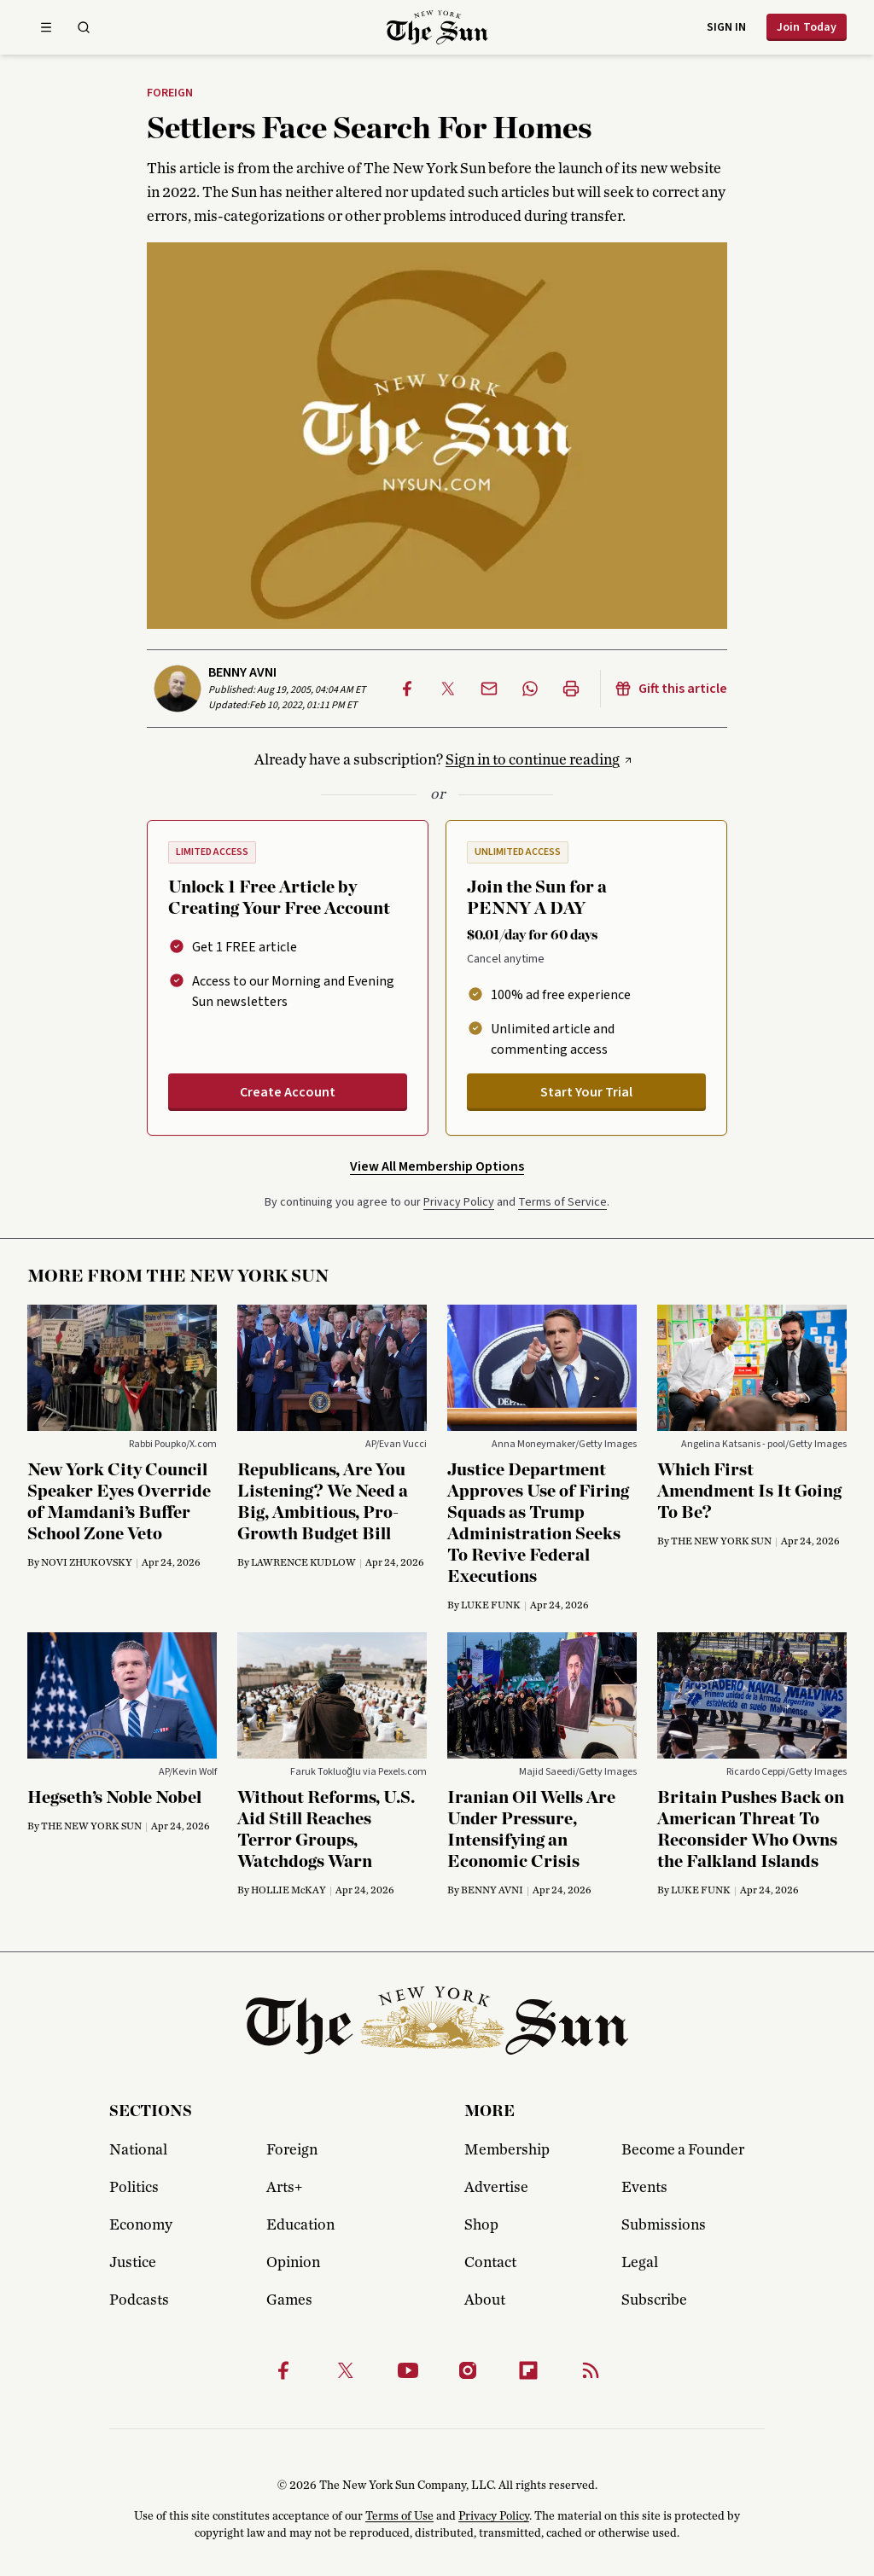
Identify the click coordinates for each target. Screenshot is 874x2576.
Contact (490, 2263)
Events (644, 2187)
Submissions (663, 2225)
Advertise (496, 2187)
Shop (481, 2225)
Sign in (726, 27)
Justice (132, 2263)
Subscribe (654, 2300)
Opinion (293, 2263)
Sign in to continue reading (533, 760)
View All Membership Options (437, 1166)
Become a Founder (682, 2150)
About (484, 2300)
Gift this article (671, 688)
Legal (639, 2263)
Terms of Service (562, 1202)
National (138, 2150)
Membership (507, 2150)
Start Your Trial (586, 1092)
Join (806, 27)
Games (289, 2300)
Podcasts (139, 2300)
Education (300, 2225)
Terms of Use (399, 2516)
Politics (134, 2187)
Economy (140, 2225)
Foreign (170, 94)
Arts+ (284, 2187)
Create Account (287, 1092)
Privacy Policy (458, 1202)
